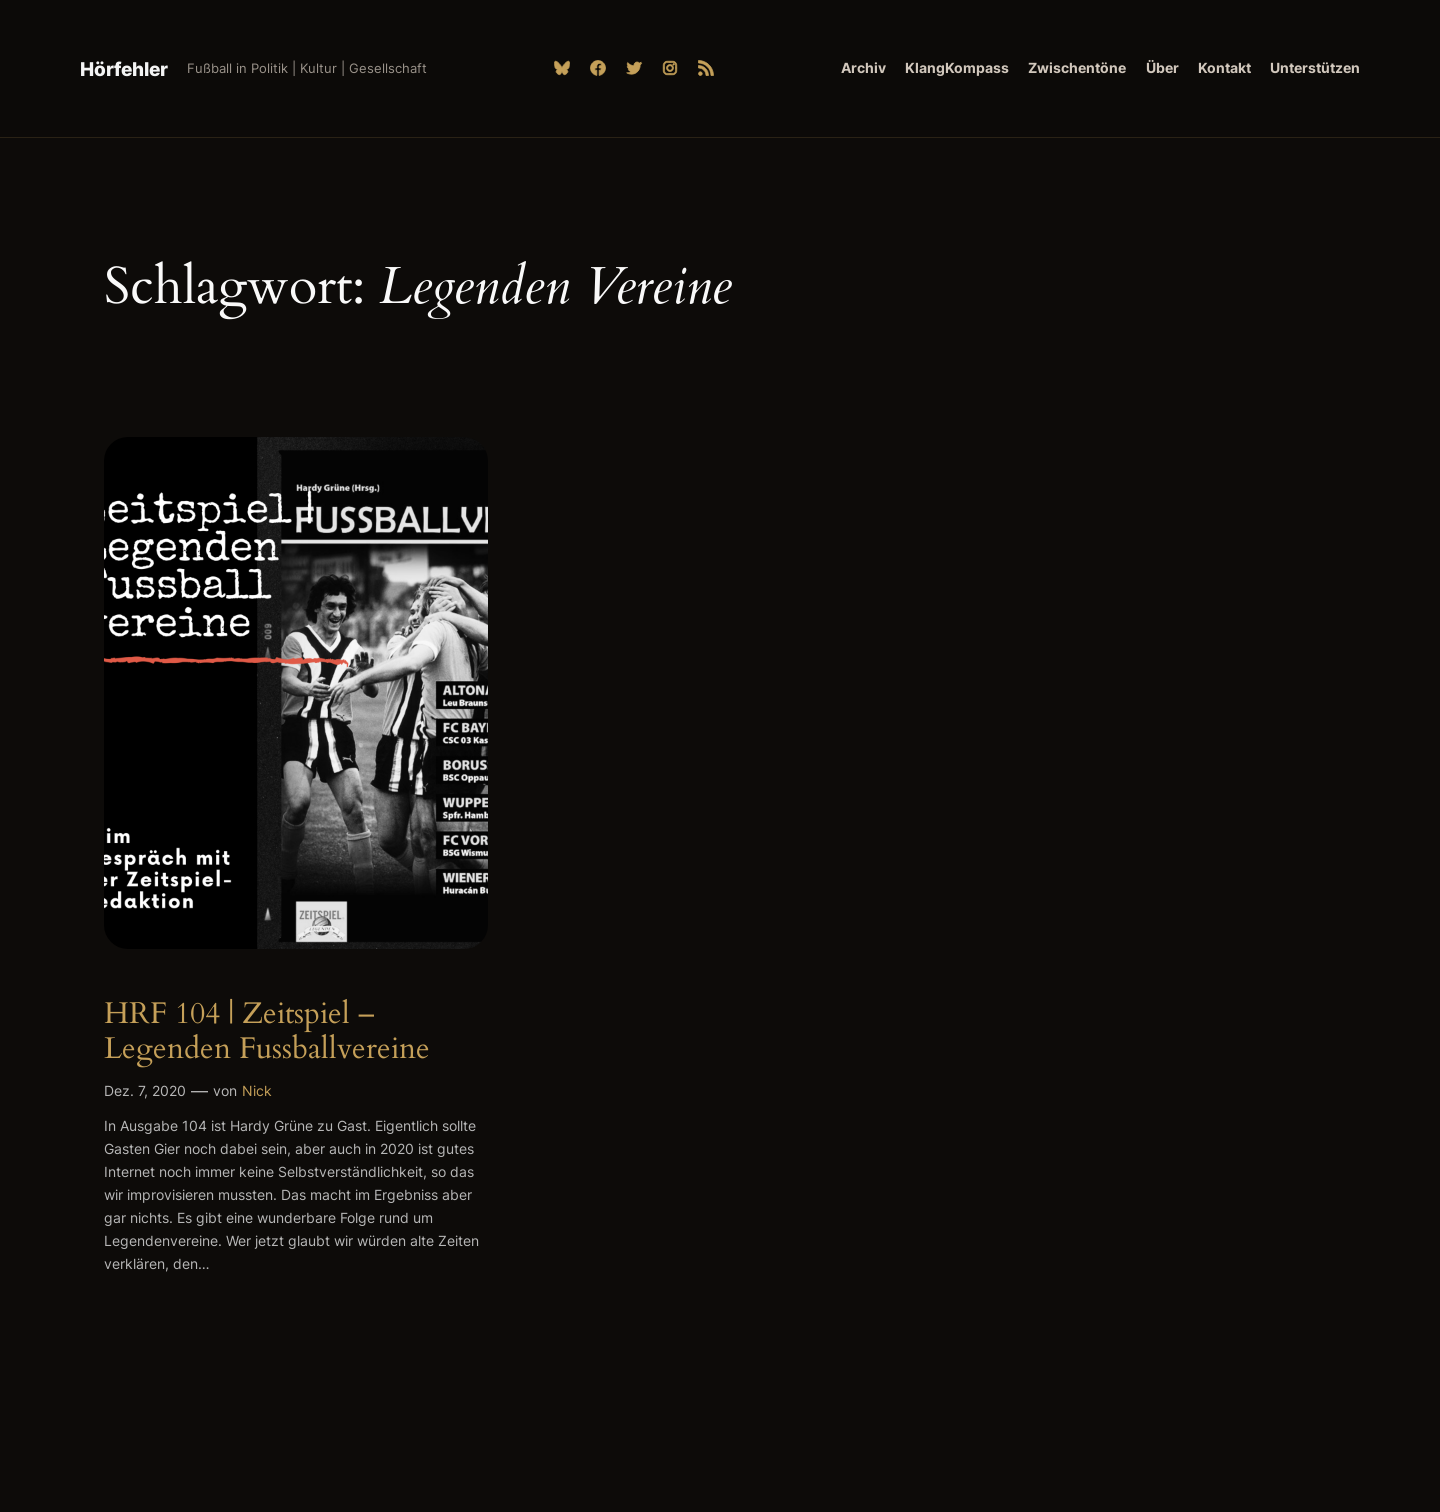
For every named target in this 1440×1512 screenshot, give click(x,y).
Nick (257, 1090)
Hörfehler (124, 69)
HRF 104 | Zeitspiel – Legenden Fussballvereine (267, 1032)
